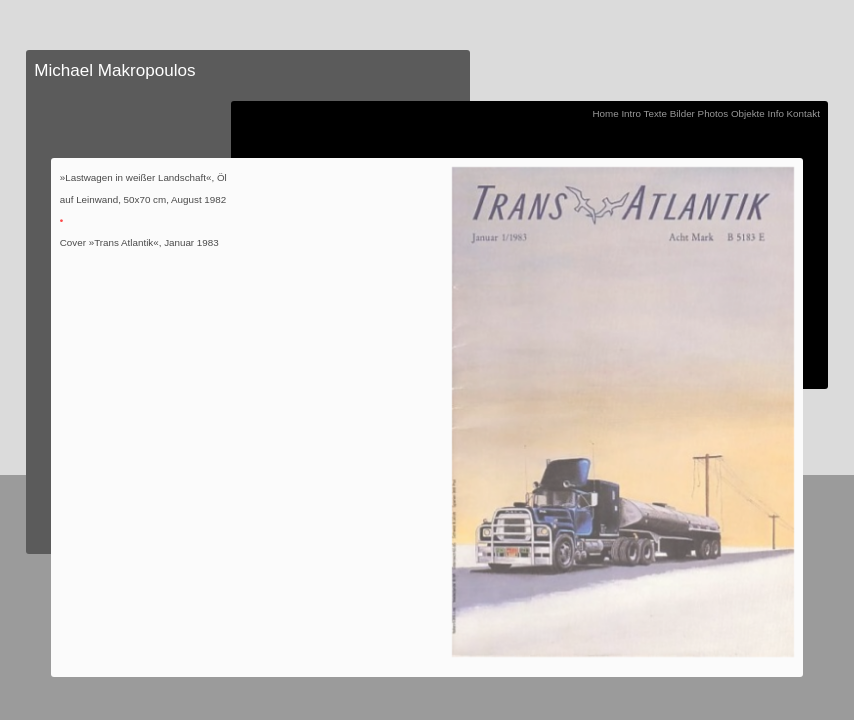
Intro (631, 113)
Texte (655, 113)
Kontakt (803, 113)
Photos (713, 113)
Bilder (682, 113)
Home (605, 113)
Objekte (748, 113)
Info (775, 113)
